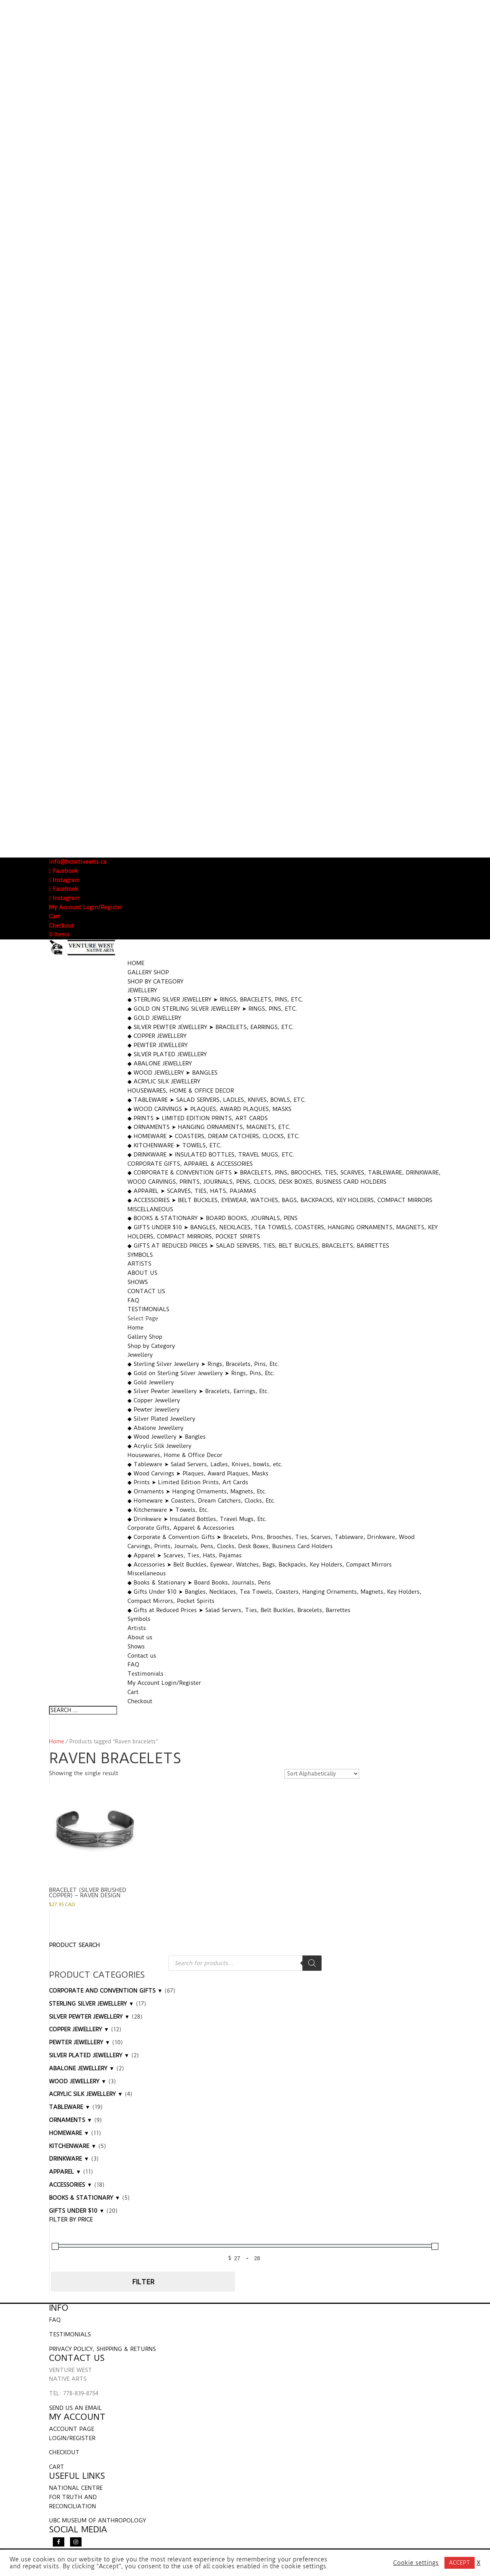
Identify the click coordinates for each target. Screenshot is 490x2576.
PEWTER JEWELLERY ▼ (79, 2042)
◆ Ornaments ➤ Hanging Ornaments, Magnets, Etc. (209, 1127)
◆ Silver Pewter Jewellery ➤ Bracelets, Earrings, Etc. (210, 1027)
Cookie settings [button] (416, 2563)
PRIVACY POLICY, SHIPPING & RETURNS (102, 2349)
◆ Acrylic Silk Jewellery (163, 1081)
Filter (143, 2282)
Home (135, 963)
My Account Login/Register (85, 907)
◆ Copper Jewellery (156, 1035)
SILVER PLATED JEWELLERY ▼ (89, 2055)
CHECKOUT (64, 2452)
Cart (54, 916)
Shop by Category (155, 981)
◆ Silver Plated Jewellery (167, 1054)
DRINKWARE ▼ (69, 2158)
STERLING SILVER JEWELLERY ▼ (91, 2003)
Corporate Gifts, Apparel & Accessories (190, 1163)
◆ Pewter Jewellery (157, 1045)
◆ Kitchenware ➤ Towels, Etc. (174, 1145)
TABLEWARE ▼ (69, 2107)
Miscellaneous (150, 1209)
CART (56, 2466)
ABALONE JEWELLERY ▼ (81, 2068)
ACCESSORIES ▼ (70, 2184)
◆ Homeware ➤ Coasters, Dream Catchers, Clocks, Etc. (213, 1136)
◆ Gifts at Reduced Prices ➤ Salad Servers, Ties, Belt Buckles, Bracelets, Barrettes (258, 1245)
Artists (139, 1263)
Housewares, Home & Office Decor (180, 1090)
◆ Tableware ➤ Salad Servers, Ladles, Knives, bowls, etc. (216, 1099)
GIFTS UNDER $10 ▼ (77, 2210)
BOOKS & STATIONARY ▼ (84, 2197)
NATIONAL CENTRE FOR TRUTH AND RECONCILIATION (76, 2497)
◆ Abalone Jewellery (159, 1063)
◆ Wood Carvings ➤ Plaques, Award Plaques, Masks (209, 1109)
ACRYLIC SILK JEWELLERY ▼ (86, 2094)
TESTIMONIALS (70, 2334)
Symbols (140, 1254)
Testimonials (148, 1309)
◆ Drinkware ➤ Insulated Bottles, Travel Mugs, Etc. (210, 1154)
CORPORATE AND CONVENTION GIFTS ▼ (106, 1990)
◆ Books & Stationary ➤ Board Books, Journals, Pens (212, 1218)
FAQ (133, 1300)
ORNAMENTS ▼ (70, 2120)
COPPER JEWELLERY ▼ (79, 2029)
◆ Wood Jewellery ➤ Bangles (172, 1072)
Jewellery (142, 990)
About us (142, 1272)
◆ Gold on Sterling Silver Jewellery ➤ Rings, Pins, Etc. (212, 1008)
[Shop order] (321, 1774)
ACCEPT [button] (459, 2563)
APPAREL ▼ (65, 2171)
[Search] (312, 1963)
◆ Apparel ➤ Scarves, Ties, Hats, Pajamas (191, 1191)
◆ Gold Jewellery (154, 1017)
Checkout (61, 925)
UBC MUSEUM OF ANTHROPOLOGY (97, 2520)
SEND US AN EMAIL (75, 2407)
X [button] (478, 2563)
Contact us (146, 1291)
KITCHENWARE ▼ (72, 2146)
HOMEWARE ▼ (69, 2133)
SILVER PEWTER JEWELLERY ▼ (89, 2016)
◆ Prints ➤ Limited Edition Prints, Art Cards (197, 1118)
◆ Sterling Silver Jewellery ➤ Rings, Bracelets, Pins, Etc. (215, 999)
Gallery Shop (148, 972)
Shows (137, 1282)
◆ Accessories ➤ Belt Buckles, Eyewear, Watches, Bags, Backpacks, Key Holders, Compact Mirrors (279, 1200)
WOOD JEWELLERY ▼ (77, 2081)
